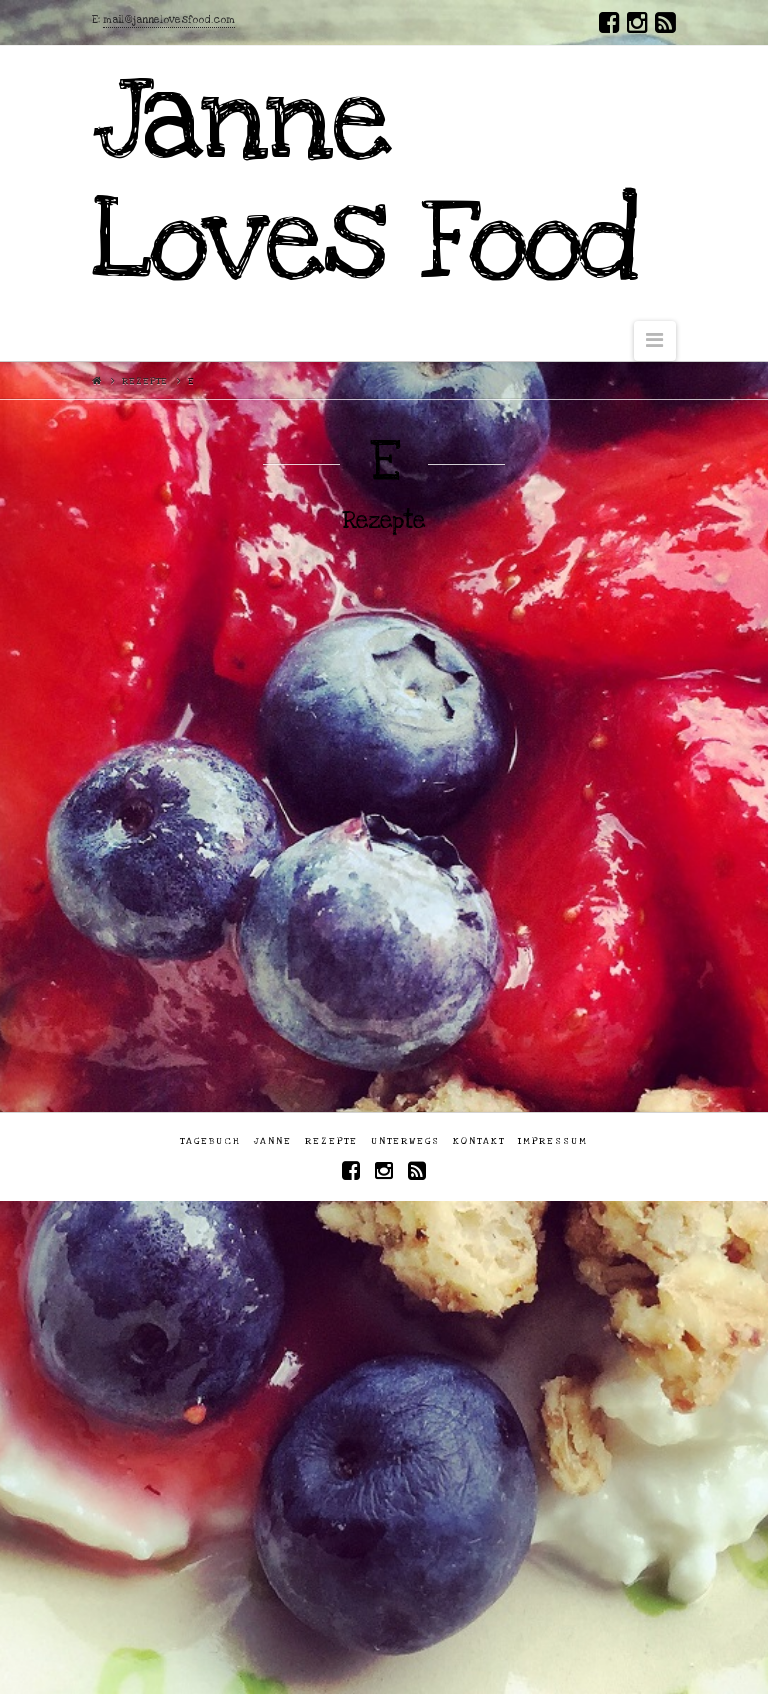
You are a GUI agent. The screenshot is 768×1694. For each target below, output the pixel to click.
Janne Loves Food (364, 181)
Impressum (553, 1141)
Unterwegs (405, 1141)
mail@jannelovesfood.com (169, 20)
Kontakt (479, 1141)
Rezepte (145, 381)
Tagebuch (210, 1141)
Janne (273, 1141)
